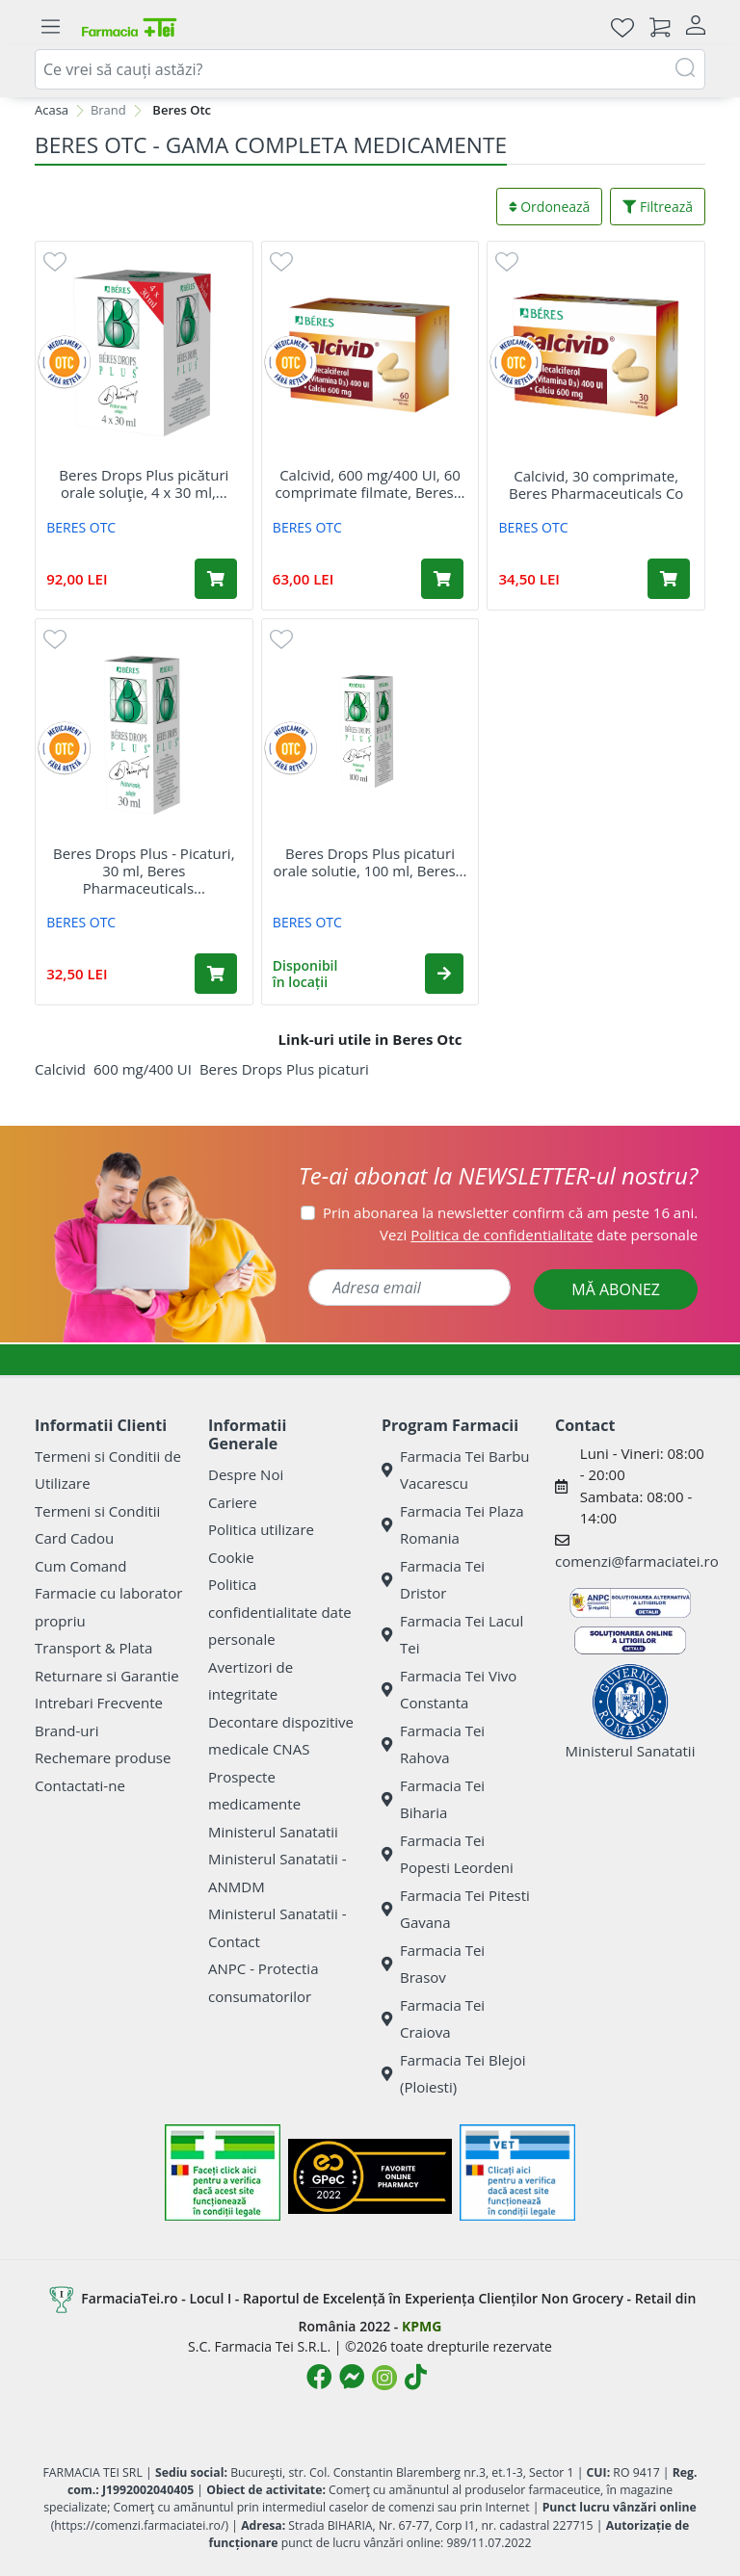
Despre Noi (245, 1474)
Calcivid (60, 1069)
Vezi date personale (539, 1234)
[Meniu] (50, 27)
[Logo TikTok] (416, 2376)
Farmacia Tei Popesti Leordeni (448, 1854)
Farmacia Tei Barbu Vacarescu (456, 1470)
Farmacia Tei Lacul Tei (452, 1634)
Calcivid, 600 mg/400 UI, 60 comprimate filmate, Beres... (369, 483)
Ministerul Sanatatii (273, 1831)
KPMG (421, 2326)
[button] (444, 973)
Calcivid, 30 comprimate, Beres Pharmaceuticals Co (596, 484)
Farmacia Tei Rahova (433, 1744)
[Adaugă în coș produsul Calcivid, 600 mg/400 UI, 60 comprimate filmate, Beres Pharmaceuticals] (442, 579)
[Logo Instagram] (384, 2377)
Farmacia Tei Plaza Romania (453, 1524)
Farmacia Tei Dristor (433, 1579)
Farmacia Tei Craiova (433, 2019)
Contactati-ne (80, 1785)
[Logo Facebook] (318, 2376)
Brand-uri (66, 1730)
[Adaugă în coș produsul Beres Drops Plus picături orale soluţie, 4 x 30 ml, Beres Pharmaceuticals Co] (216, 579)
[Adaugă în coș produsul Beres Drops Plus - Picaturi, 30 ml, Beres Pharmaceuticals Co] (216, 973)
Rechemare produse (103, 1757)
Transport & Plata (93, 1647)
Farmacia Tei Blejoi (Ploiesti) (454, 2073)
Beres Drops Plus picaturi (284, 1069)
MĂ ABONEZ (615, 1289)
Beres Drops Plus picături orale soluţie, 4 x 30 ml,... (143, 483)
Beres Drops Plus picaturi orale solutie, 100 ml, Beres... (370, 862)
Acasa (51, 109)
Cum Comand (81, 1565)
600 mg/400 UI (142, 1069)
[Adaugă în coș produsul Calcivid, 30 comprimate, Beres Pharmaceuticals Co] (669, 579)
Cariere (232, 1502)
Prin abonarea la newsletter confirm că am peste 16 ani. (510, 1212)
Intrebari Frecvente (99, 1702)
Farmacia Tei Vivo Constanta (449, 1689)
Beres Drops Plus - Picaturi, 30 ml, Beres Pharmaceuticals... (143, 871)
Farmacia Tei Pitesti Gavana (456, 1909)
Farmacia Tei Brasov (433, 1964)
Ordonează (550, 206)
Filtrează (657, 206)
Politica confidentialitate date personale (280, 1611)
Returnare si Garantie (107, 1675)
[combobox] (370, 69)
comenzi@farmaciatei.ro (637, 1561)
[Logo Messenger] (351, 2376)
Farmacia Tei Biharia (433, 1799)
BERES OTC (81, 527)
